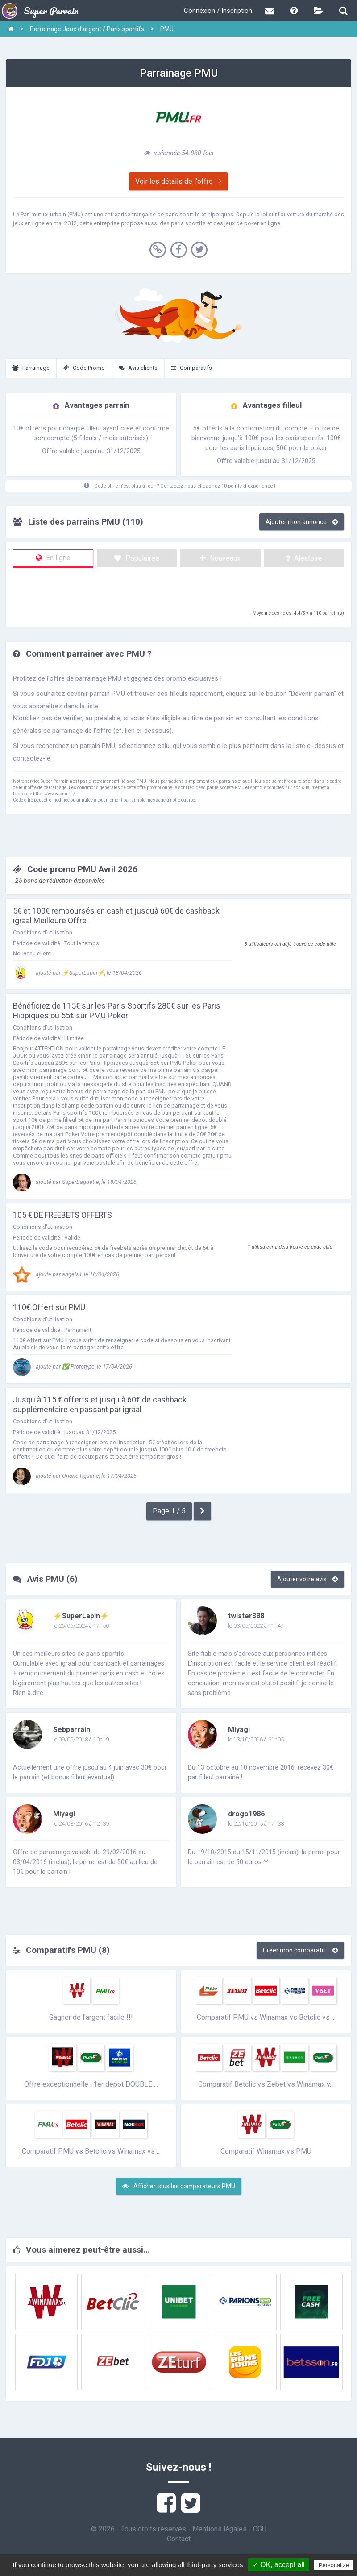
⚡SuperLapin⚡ (81, 1616)
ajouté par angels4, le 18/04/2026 (66, 1274)
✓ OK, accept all (279, 2564)
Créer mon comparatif (300, 1950)
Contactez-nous (178, 486)
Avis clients (138, 367)
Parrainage (31, 367)
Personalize (334, 2565)
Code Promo (84, 367)
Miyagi (239, 1729)
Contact (179, 2539)
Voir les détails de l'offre (178, 181)
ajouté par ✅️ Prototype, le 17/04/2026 (72, 1366)
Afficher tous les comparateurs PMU (178, 2186)
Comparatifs (191, 367)
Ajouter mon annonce (302, 521)
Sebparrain (71, 1729)
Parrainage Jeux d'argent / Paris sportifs (87, 29)
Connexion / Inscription (218, 11)
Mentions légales (219, 2529)
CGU (259, 2529)
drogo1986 (246, 1814)
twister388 (246, 1616)
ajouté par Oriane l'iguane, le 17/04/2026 (75, 1475)
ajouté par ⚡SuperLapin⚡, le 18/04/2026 (77, 972)
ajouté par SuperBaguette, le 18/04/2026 (75, 1181)
